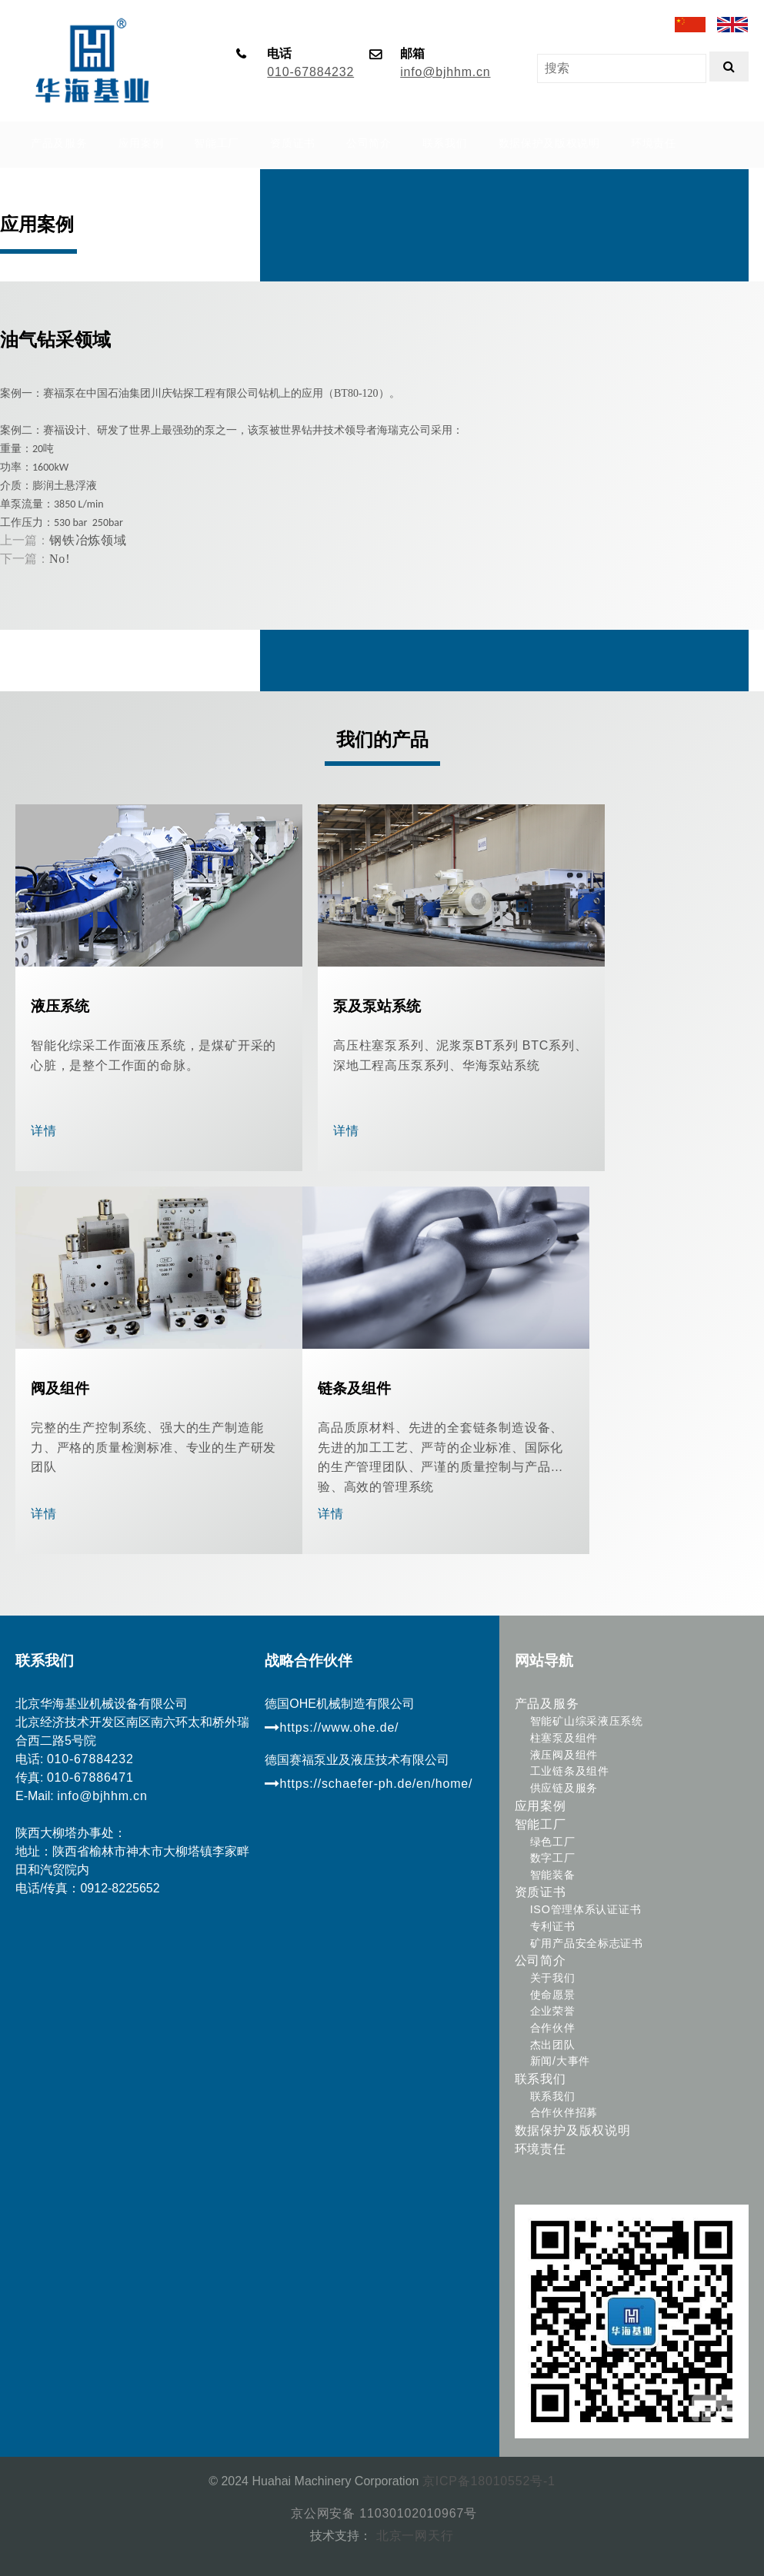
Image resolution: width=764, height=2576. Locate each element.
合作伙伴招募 (564, 2112)
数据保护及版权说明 (573, 2130)
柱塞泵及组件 (564, 1738)
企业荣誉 (553, 2011)
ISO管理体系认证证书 (586, 1909)
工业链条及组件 (569, 1771)
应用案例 (540, 1805)
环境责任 (540, 2148)
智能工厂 (540, 1824)
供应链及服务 (564, 1788)
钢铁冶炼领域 (88, 540)
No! (59, 558)
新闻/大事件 (560, 2061)
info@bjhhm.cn (445, 71)
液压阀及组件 (564, 1755)
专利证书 (553, 1926)
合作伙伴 (553, 2028)
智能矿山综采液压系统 (586, 1721)
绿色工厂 (553, 1841)
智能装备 (553, 1875)
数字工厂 (553, 1858)
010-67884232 (310, 71)
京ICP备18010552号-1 (488, 2481)
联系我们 (540, 2078)
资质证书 (540, 1892)
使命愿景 (553, 1995)
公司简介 (540, 1960)
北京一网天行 (412, 2535)
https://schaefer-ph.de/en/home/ (368, 1783)
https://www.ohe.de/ (332, 1727)
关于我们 (553, 1978)
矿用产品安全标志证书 (586, 1943)
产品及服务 (547, 1703)
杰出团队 (553, 2045)
